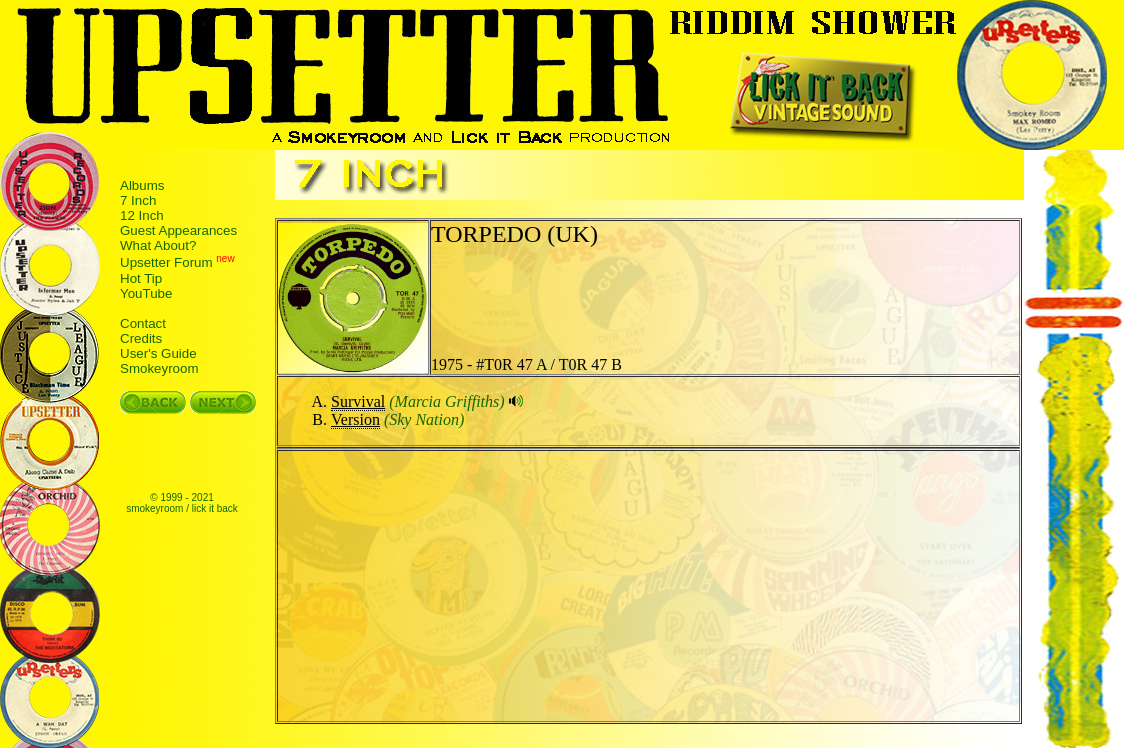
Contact (143, 323)
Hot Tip (141, 278)
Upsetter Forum (166, 263)
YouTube (146, 293)
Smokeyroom (159, 368)
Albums (142, 185)
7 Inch (138, 200)
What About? (158, 245)
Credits (141, 338)
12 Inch (142, 215)
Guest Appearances (178, 230)
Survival (358, 401)
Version (355, 419)
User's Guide (158, 353)
